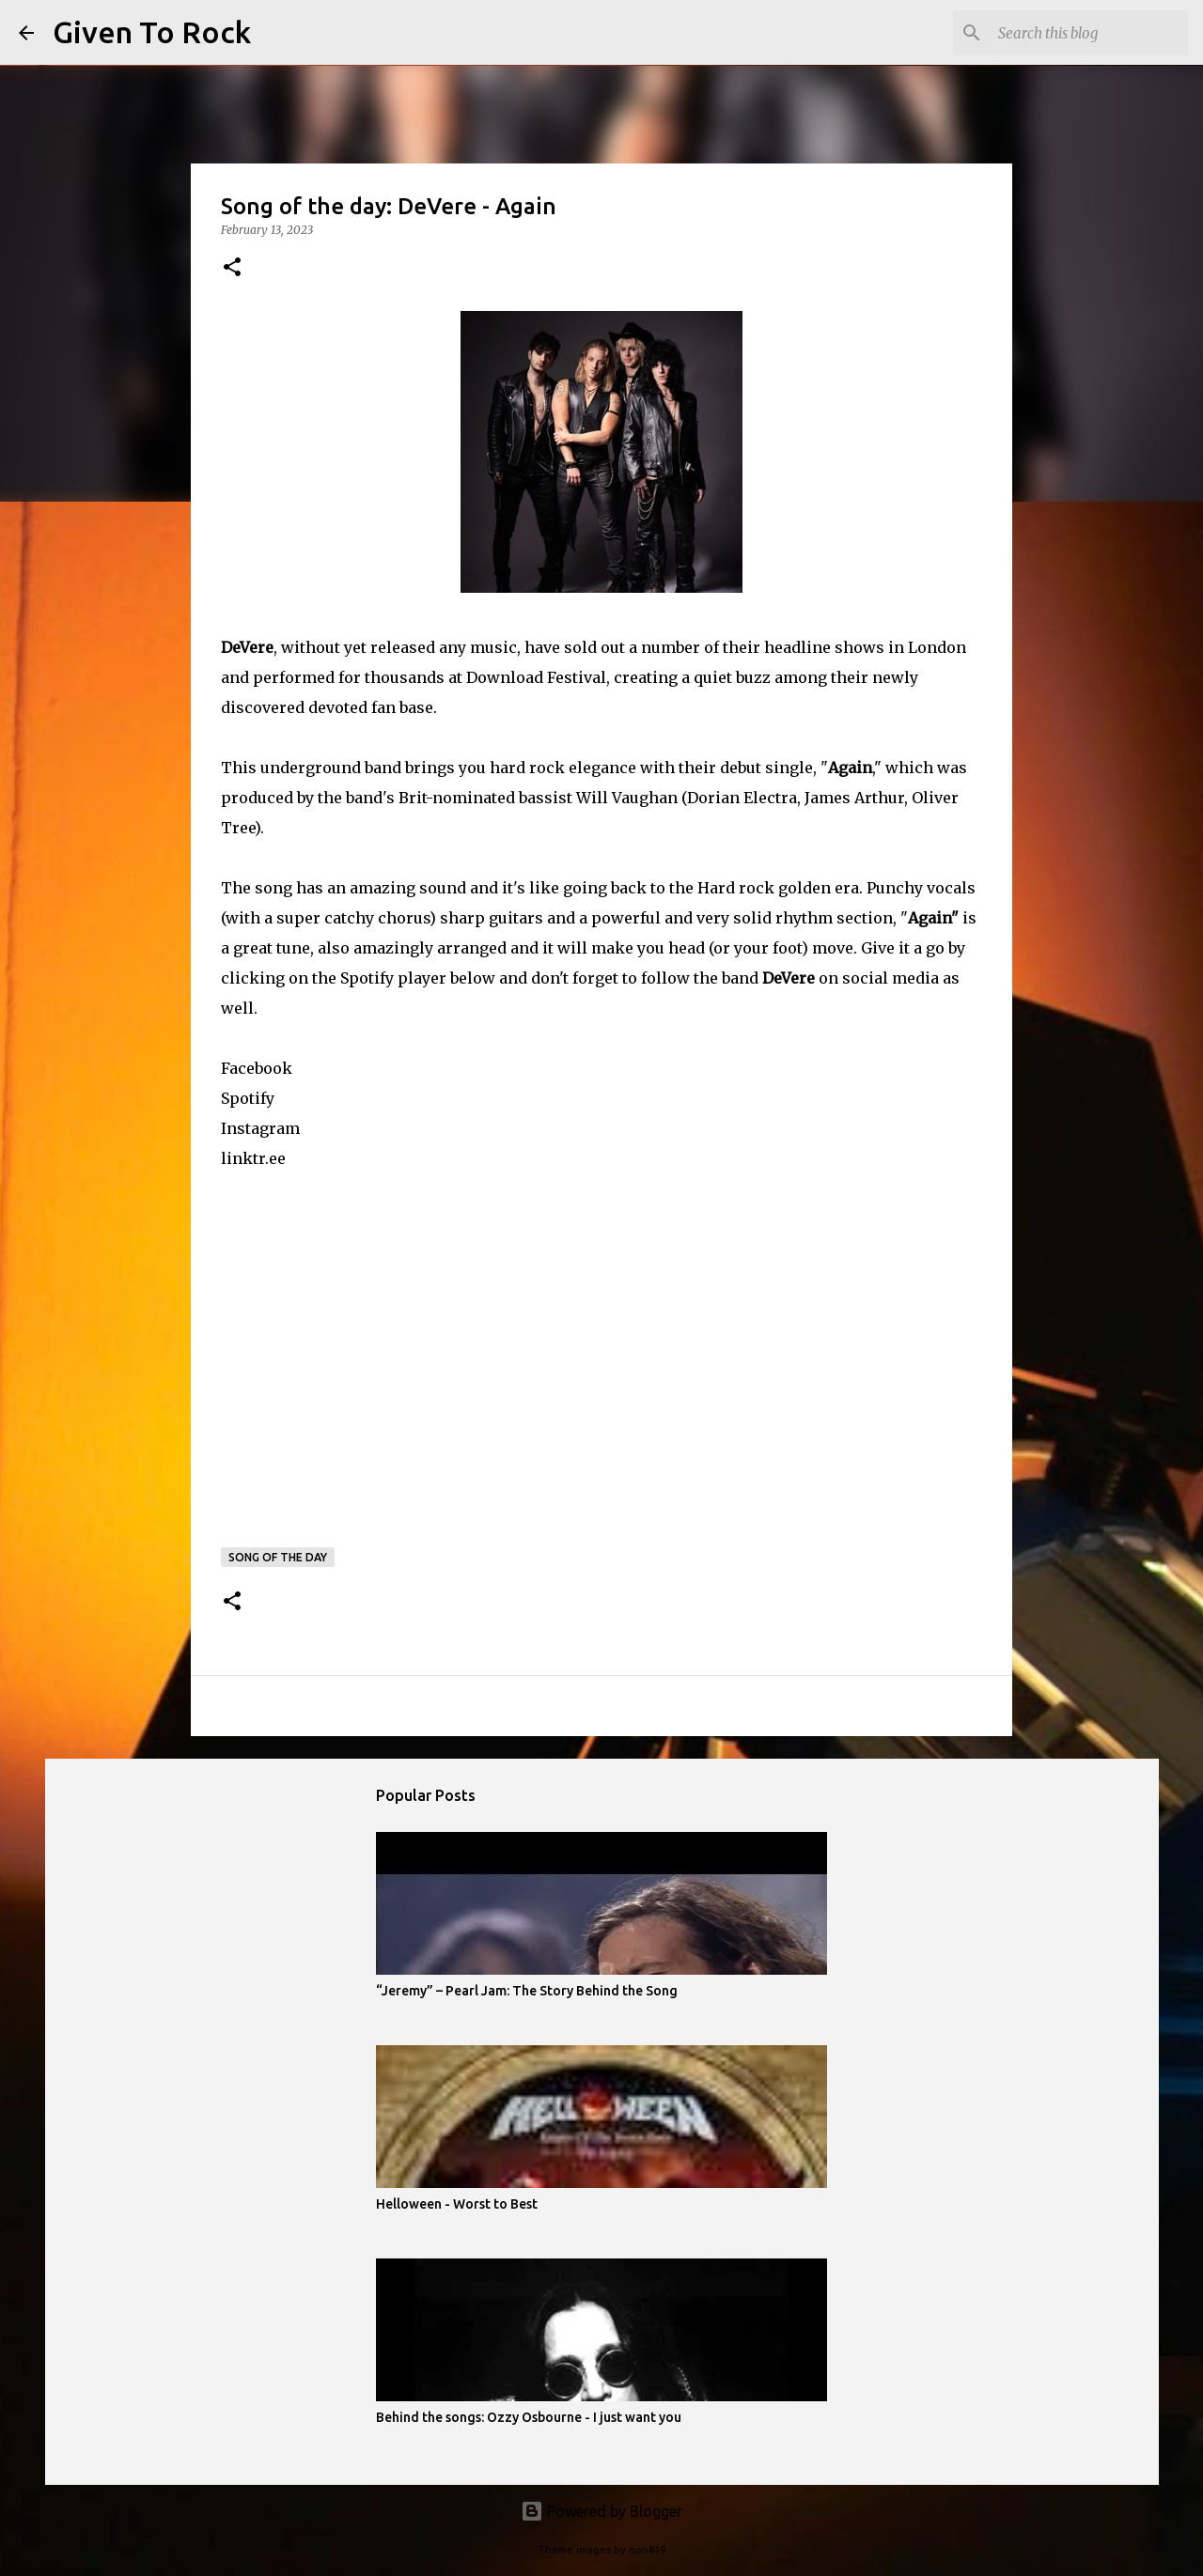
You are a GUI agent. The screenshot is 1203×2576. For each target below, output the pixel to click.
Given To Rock (152, 32)
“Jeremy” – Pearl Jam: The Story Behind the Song (527, 1990)
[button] (232, 268)
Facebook (256, 1068)
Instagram (260, 1128)
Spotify (247, 1098)
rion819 (647, 2549)
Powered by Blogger (601, 2511)
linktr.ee (253, 1158)
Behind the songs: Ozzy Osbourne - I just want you (528, 2417)
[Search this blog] (1089, 32)
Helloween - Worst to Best (457, 2203)
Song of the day (277, 1557)
